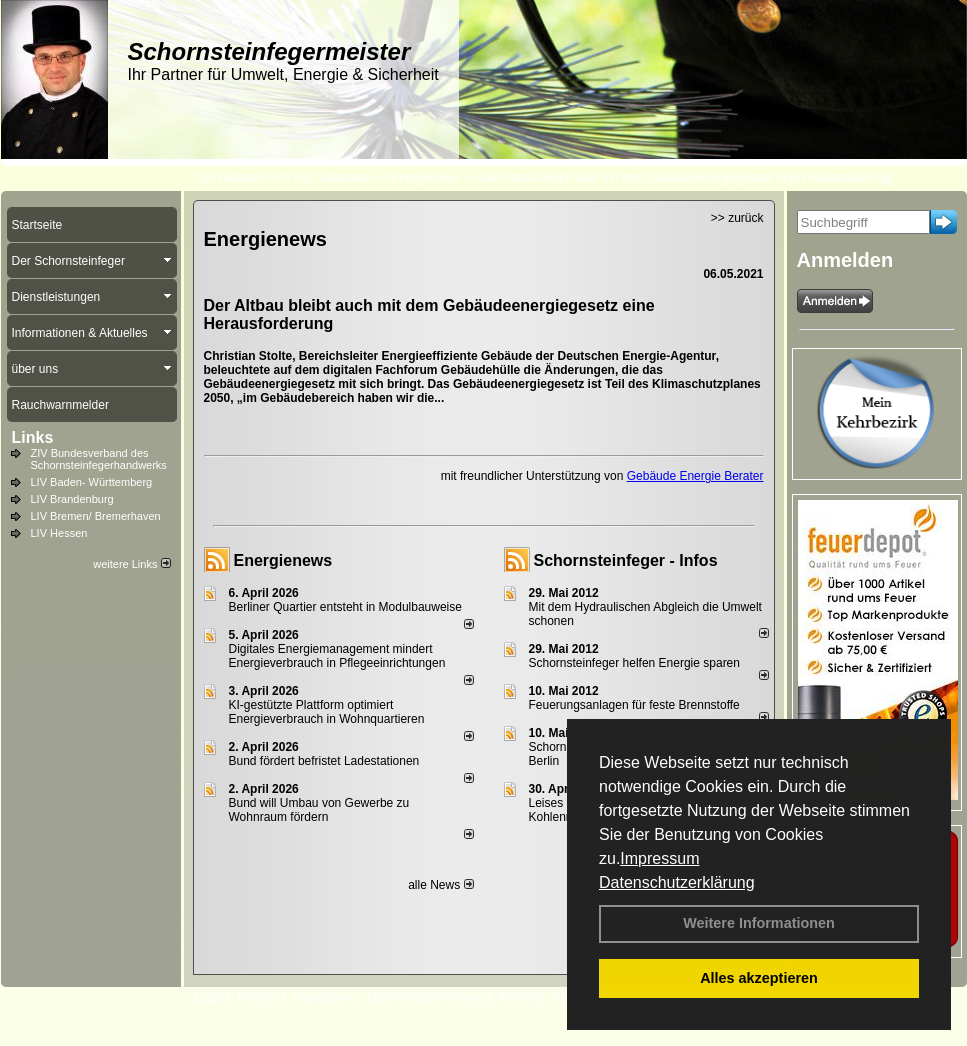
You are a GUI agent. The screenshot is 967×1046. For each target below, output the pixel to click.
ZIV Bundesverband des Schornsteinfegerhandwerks (99, 459)
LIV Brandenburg (72, 499)
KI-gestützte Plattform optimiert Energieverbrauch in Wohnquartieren (327, 712)
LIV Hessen (59, 533)
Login (208, 997)
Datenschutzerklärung (677, 882)
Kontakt (258, 997)
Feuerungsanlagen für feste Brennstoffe (634, 705)
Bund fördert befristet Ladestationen (324, 761)
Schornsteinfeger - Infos (626, 560)
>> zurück (737, 218)
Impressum (659, 858)
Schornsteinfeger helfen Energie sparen (634, 663)
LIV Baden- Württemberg (92, 482)
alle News (440, 885)
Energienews (283, 560)
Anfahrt (518, 997)
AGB (564, 997)
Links (33, 437)
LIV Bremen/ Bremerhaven (96, 516)
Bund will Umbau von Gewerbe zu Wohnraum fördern (319, 810)
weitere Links (131, 564)
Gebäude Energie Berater (695, 476)
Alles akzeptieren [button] (759, 978)
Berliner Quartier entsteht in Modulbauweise (345, 607)
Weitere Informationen (759, 923)
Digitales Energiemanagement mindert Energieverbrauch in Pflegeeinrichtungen (337, 656)
